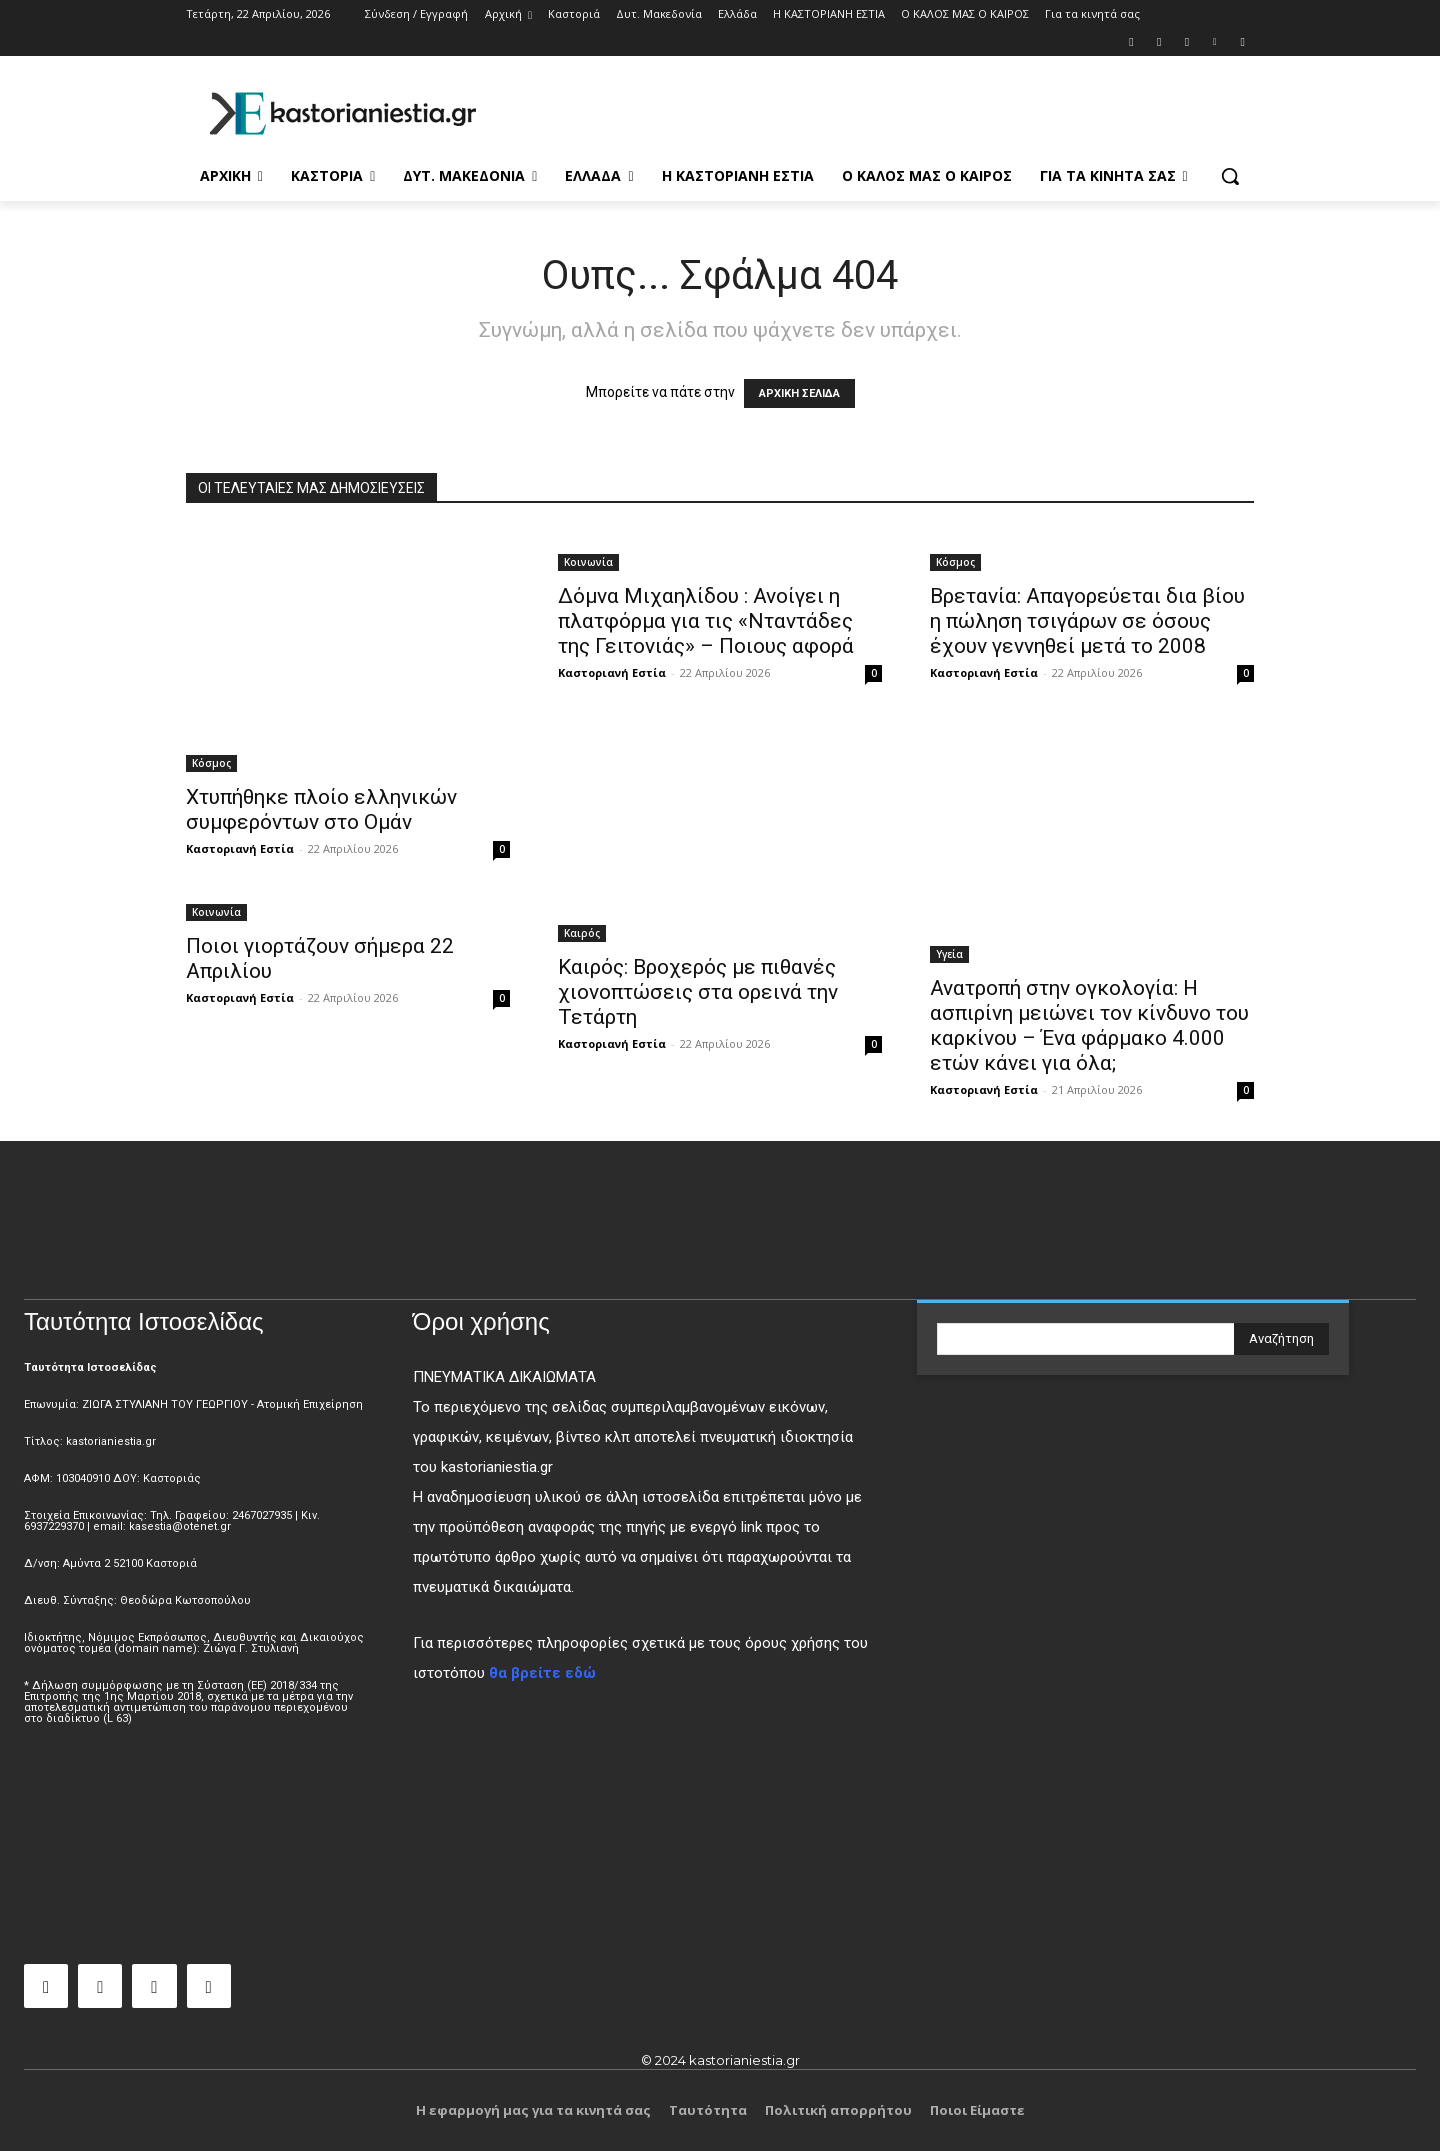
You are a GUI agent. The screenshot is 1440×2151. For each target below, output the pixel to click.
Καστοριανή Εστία (240, 848)
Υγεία (949, 954)
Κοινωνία (588, 562)
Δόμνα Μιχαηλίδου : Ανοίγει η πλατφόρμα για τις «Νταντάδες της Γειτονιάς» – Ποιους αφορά (706, 621)
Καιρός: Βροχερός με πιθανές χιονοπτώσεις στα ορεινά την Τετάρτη (698, 992)
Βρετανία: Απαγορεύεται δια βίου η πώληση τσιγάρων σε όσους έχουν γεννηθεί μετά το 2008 (1087, 621)
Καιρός (582, 933)
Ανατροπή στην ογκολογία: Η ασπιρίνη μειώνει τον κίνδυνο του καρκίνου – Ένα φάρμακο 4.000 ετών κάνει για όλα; (1089, 1025)
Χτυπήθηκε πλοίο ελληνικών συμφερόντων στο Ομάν (321, 809)
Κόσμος (211, 763)
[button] (1230, 176)
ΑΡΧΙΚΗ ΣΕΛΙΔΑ (799, 393)
